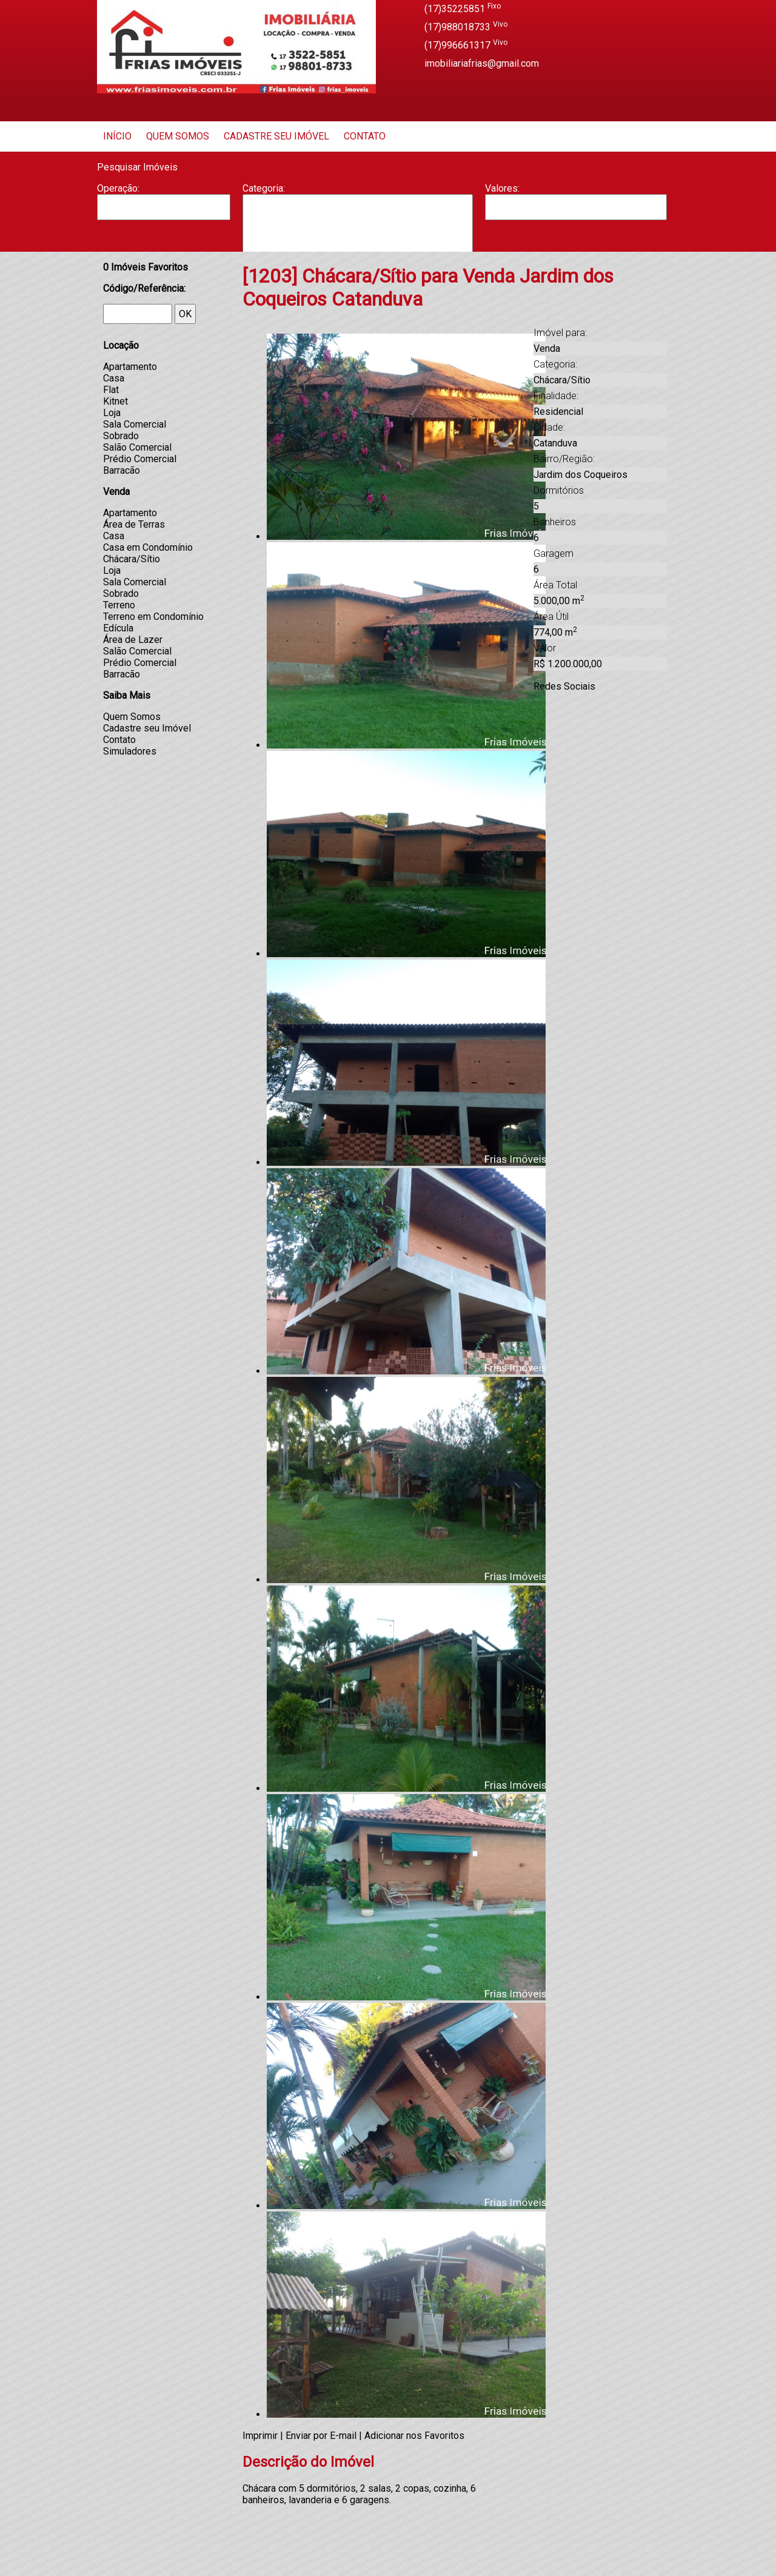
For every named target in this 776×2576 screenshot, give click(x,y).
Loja (112, 413)
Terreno (119, 605)
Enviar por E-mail (321, 2435)
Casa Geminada (357, 244)
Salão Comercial (137, 447)
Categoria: (263, 188)
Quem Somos (177, 136)
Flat (111, 389)
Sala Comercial (134, 424)
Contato (365, 136)
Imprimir (260, 2435)
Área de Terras (134, 524)
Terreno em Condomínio (153, 616)
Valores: (502, 188)
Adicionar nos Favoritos (414, 2435)
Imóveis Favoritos (145, 267)
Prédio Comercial (139, 459)
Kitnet (115, 401)
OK (185, 314)
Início (117, 136)
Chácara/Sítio (131, 559)
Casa (357, 231)
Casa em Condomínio (148, 547)
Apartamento (357, 207)
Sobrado (121, 436)
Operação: (118, 188)
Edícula (118, 628)
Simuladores (129, 751)
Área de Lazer (132, 639)
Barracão (357, 219)
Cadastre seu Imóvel (276, 136)
